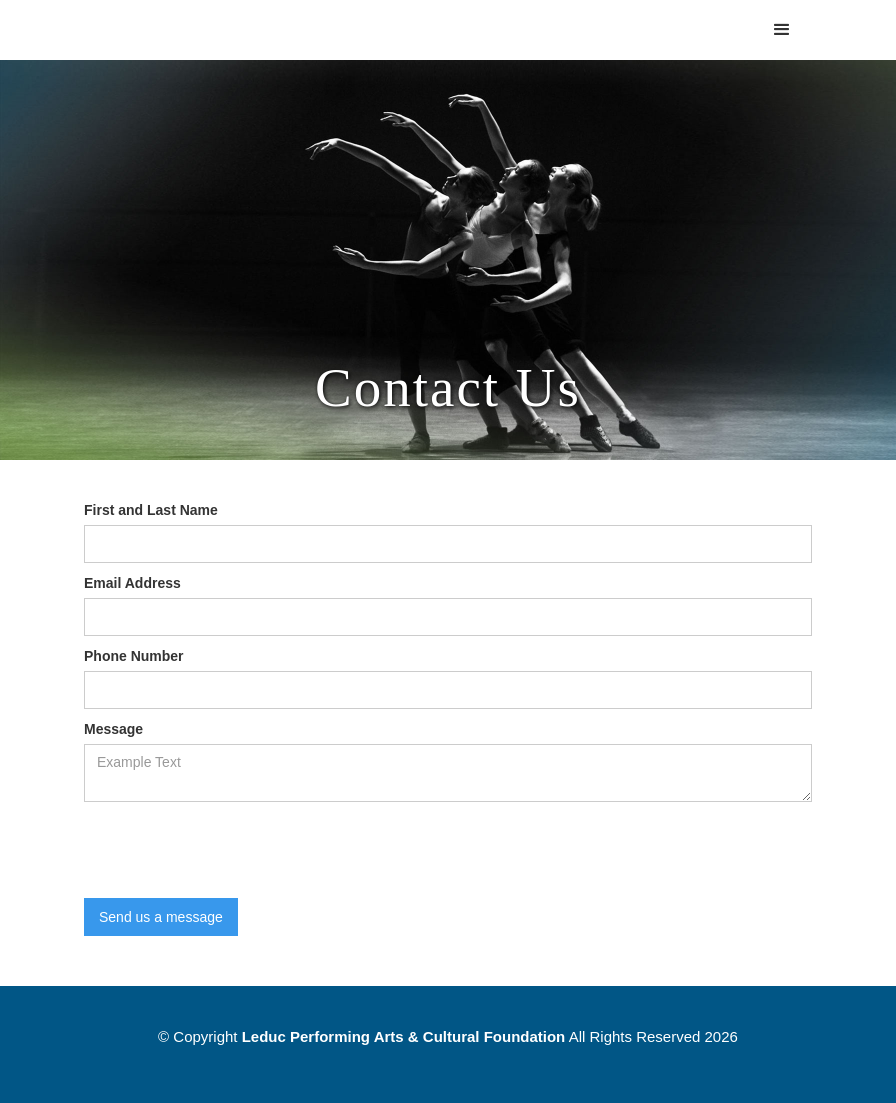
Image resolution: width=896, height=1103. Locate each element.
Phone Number (134, 656)
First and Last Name (151, 510)
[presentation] (236, 851)
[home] (198, 10)
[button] (782, 30)
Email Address (132, 583)
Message (113, 729)
